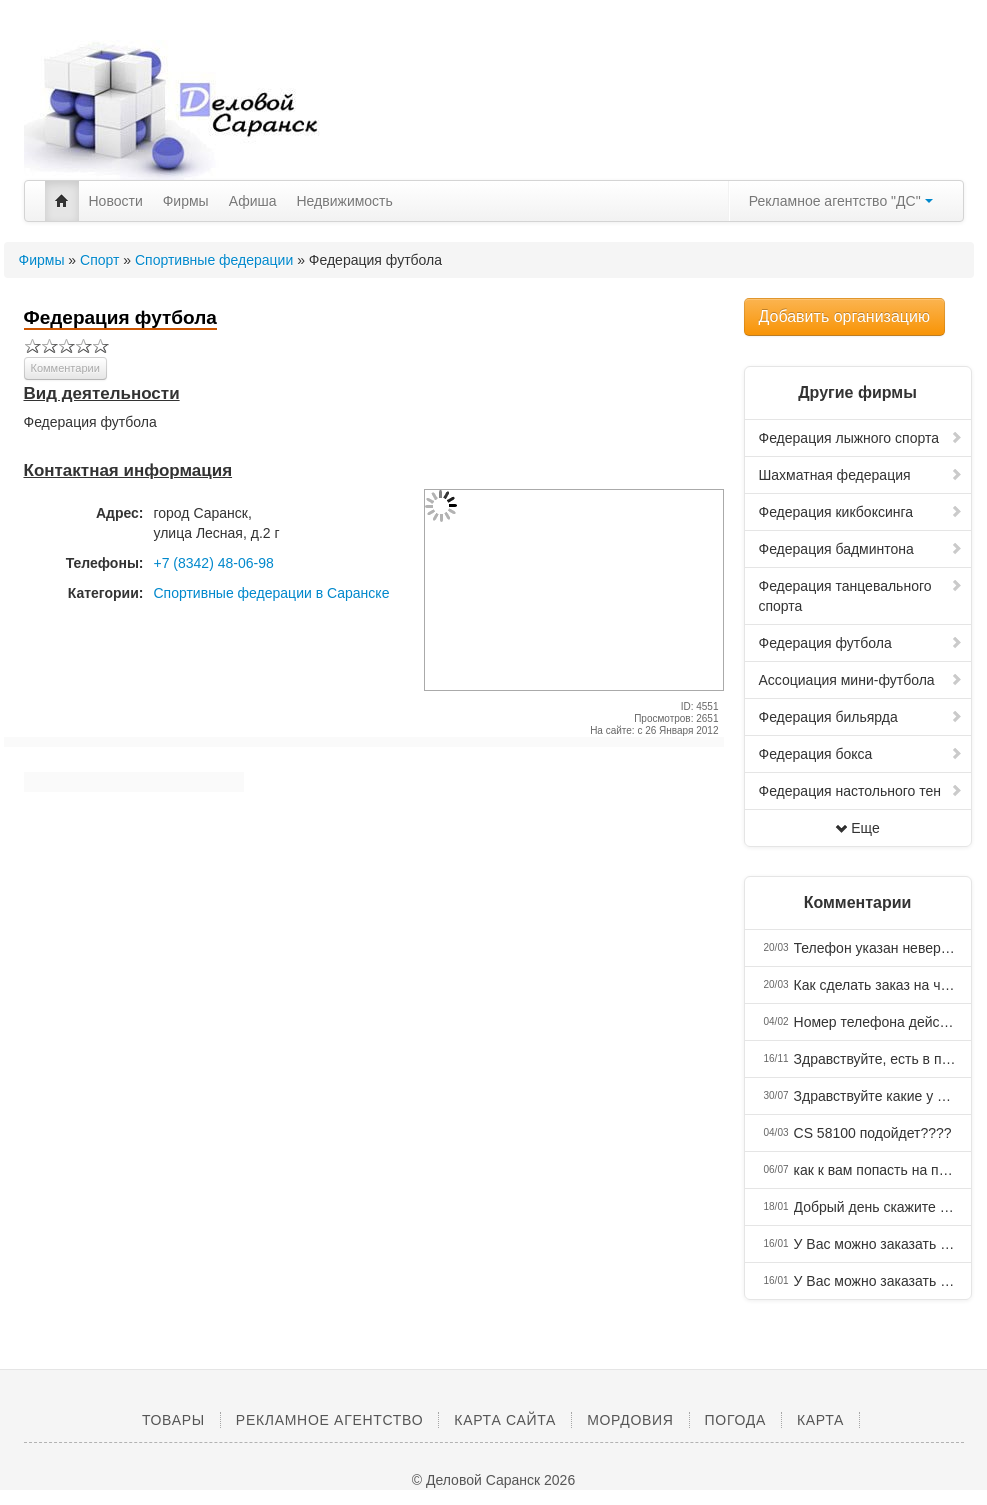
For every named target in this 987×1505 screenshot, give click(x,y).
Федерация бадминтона (861, 549)
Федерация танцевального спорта (861, 596)
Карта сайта (505, 1420)
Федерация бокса (861, 754)
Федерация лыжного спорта (861, 438)
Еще (857, 828)
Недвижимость (345, 201)
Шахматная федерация (861, 475)
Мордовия (630, 1420)
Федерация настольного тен (861, 791)
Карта (820, 1420)
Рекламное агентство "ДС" (841, 201)
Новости (116, 201)
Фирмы (186, 201)
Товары (173, 1420)
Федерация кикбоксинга (861, 512)
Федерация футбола (861, 643)
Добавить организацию (844, 316)
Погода (735, 1420)
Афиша (253, 201)
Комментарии (65, 368)
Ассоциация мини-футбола (861, 680)
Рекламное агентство (329, 1420)
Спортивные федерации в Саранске (272, 593)
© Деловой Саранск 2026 (493, 1480)
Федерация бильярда (861, 717)
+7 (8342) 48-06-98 (214, 563)
